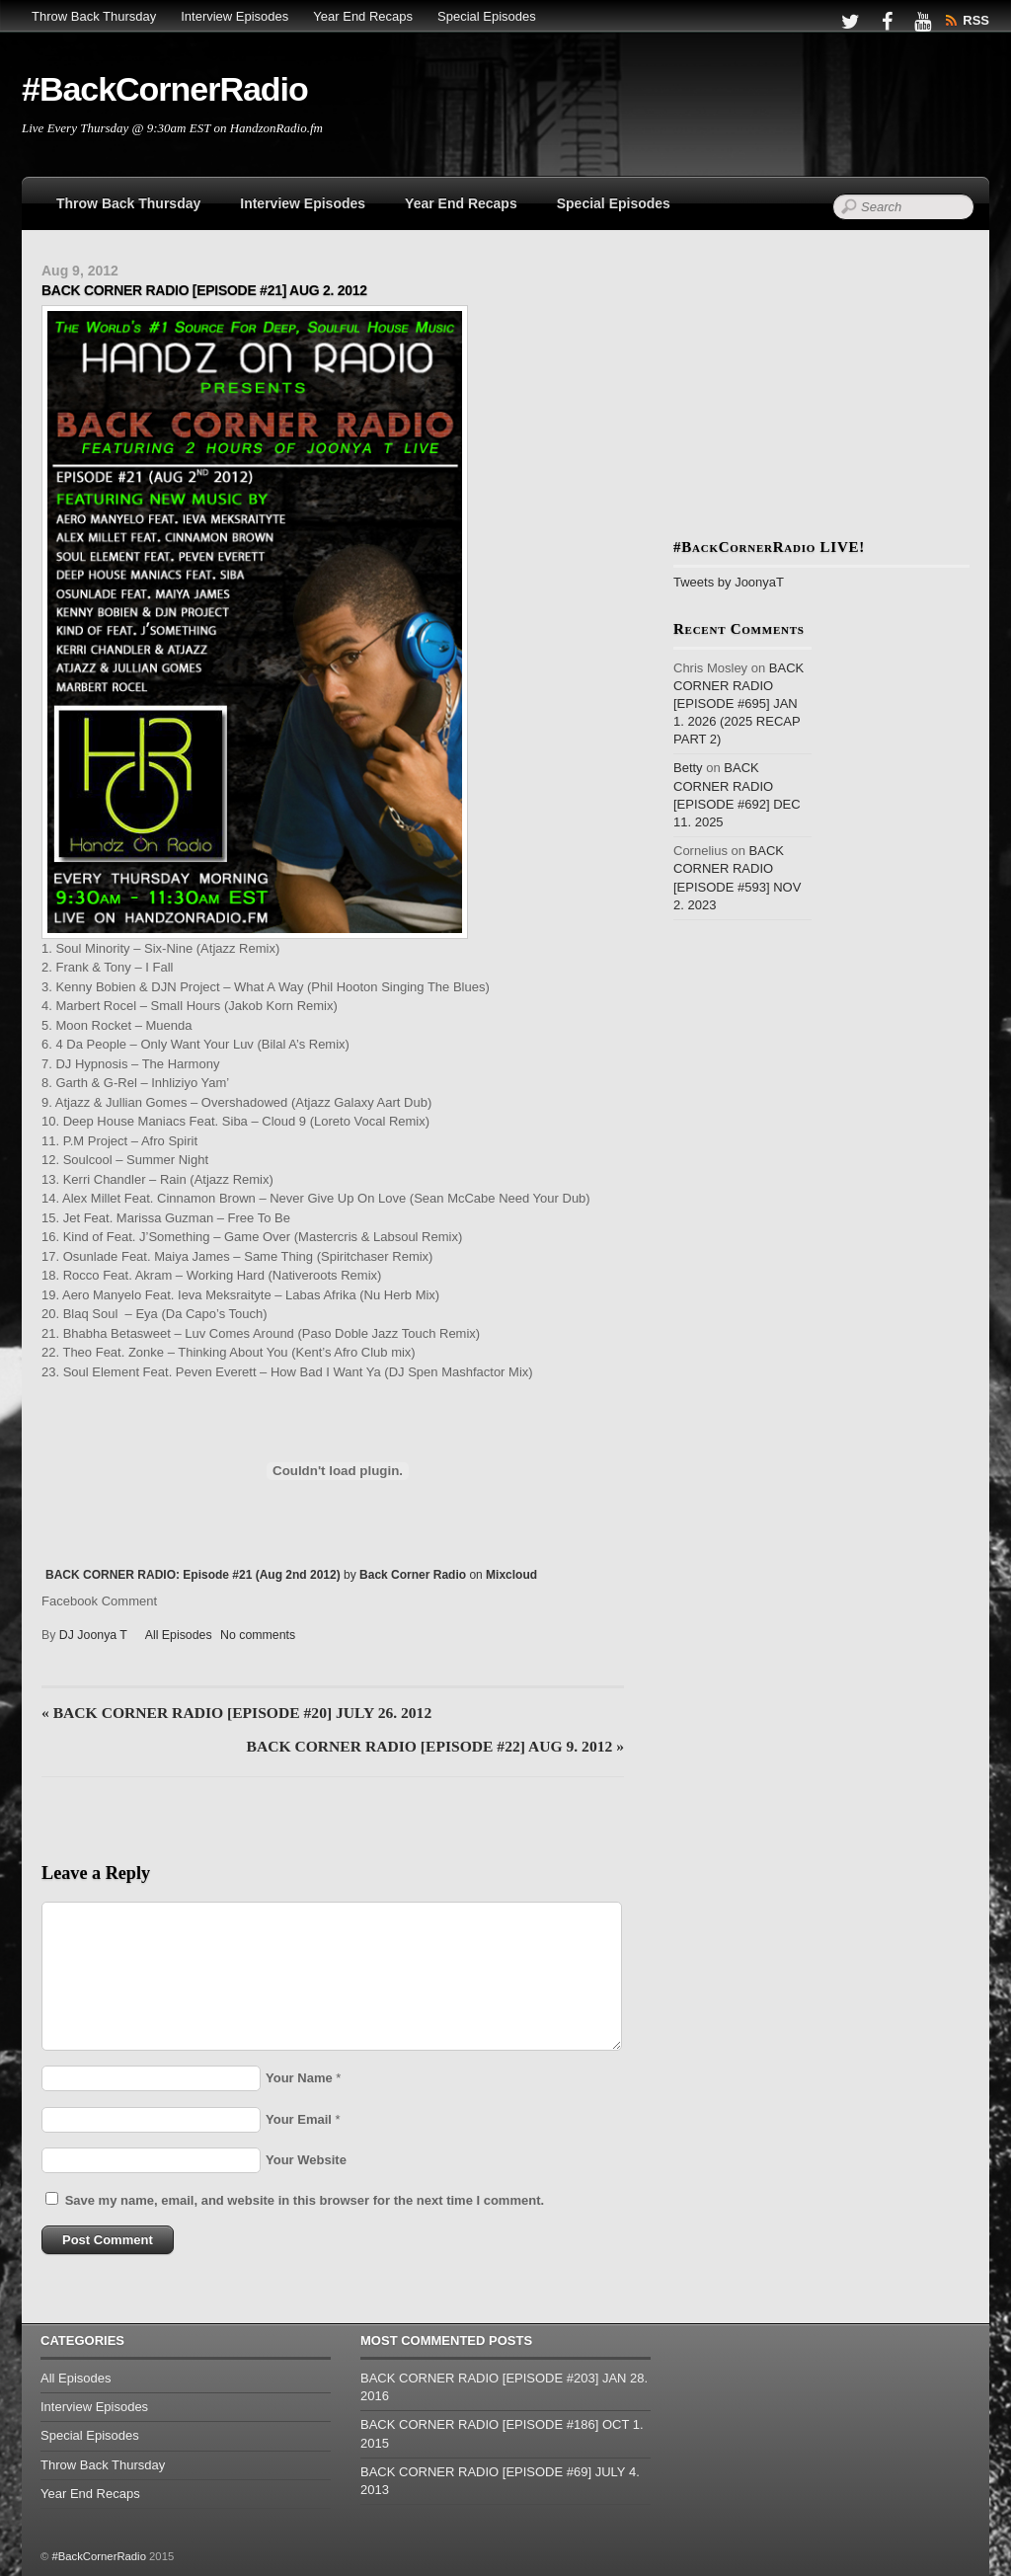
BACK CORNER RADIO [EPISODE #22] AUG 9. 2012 (435, 1746)
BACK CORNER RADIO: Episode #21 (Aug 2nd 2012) (193, 1575)
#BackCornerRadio (98, 2556)
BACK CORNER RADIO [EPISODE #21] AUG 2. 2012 (204, 290)
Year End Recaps (363, 16)
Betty (688, 767)
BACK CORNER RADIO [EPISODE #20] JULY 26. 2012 (236, 1712)
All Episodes (178, 1635)
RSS (976, 20)
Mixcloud (511, 1575)
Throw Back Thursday (94, 16)
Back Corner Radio (412, 1575)
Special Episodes (486, 16)
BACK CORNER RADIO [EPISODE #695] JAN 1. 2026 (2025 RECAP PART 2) (738, 704)
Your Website (306, 2159)
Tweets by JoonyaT (728, 582)
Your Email (299, 2119)
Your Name (299, 2077)
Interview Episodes (234, 16)
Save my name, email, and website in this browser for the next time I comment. (304, 2200)
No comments (257, 1635)
